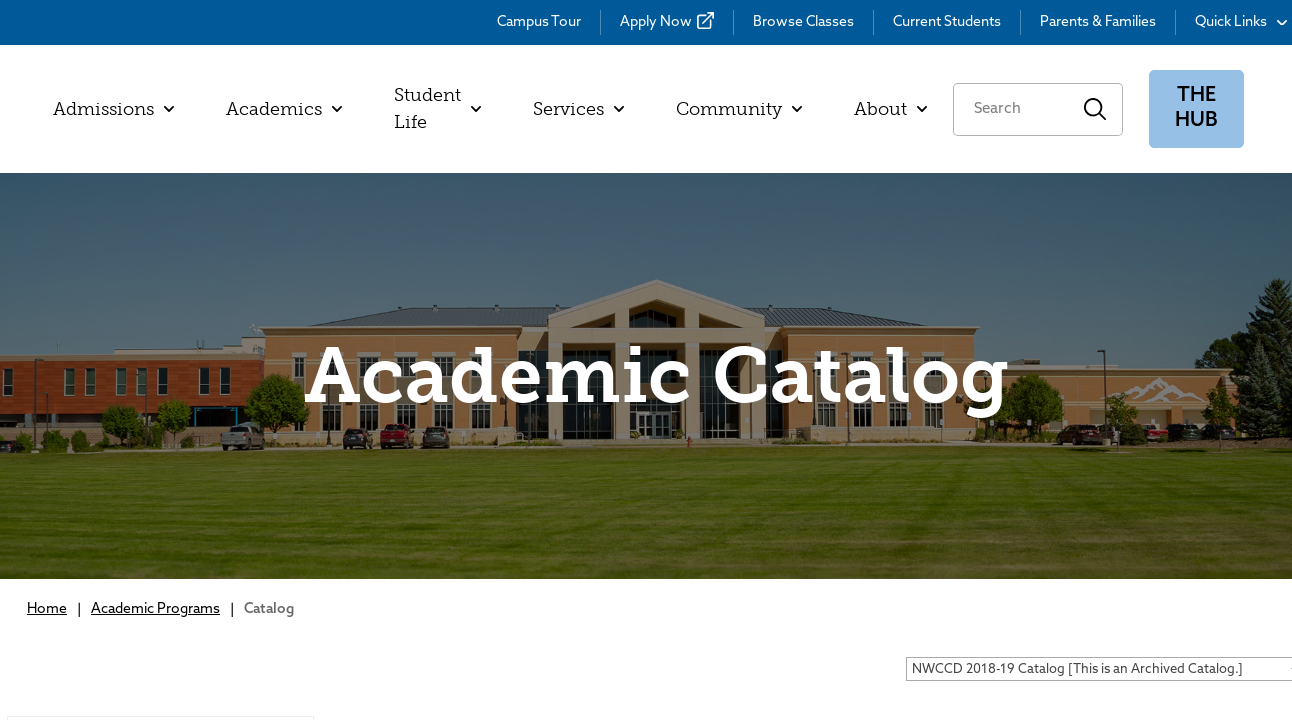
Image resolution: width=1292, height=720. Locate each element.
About (890, 109)
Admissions (113, 109)
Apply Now (656, 22)
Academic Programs (155, 609)
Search (1095, 109)
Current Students (947, 22)
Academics (284, 109)
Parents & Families (1098, 22)
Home (47, 609)
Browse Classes (803, 22)
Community (739, 109)
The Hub (1196, 108)
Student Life (437, 108)
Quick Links (1241, 22)
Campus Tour (539, 22)
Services (578, 109)
